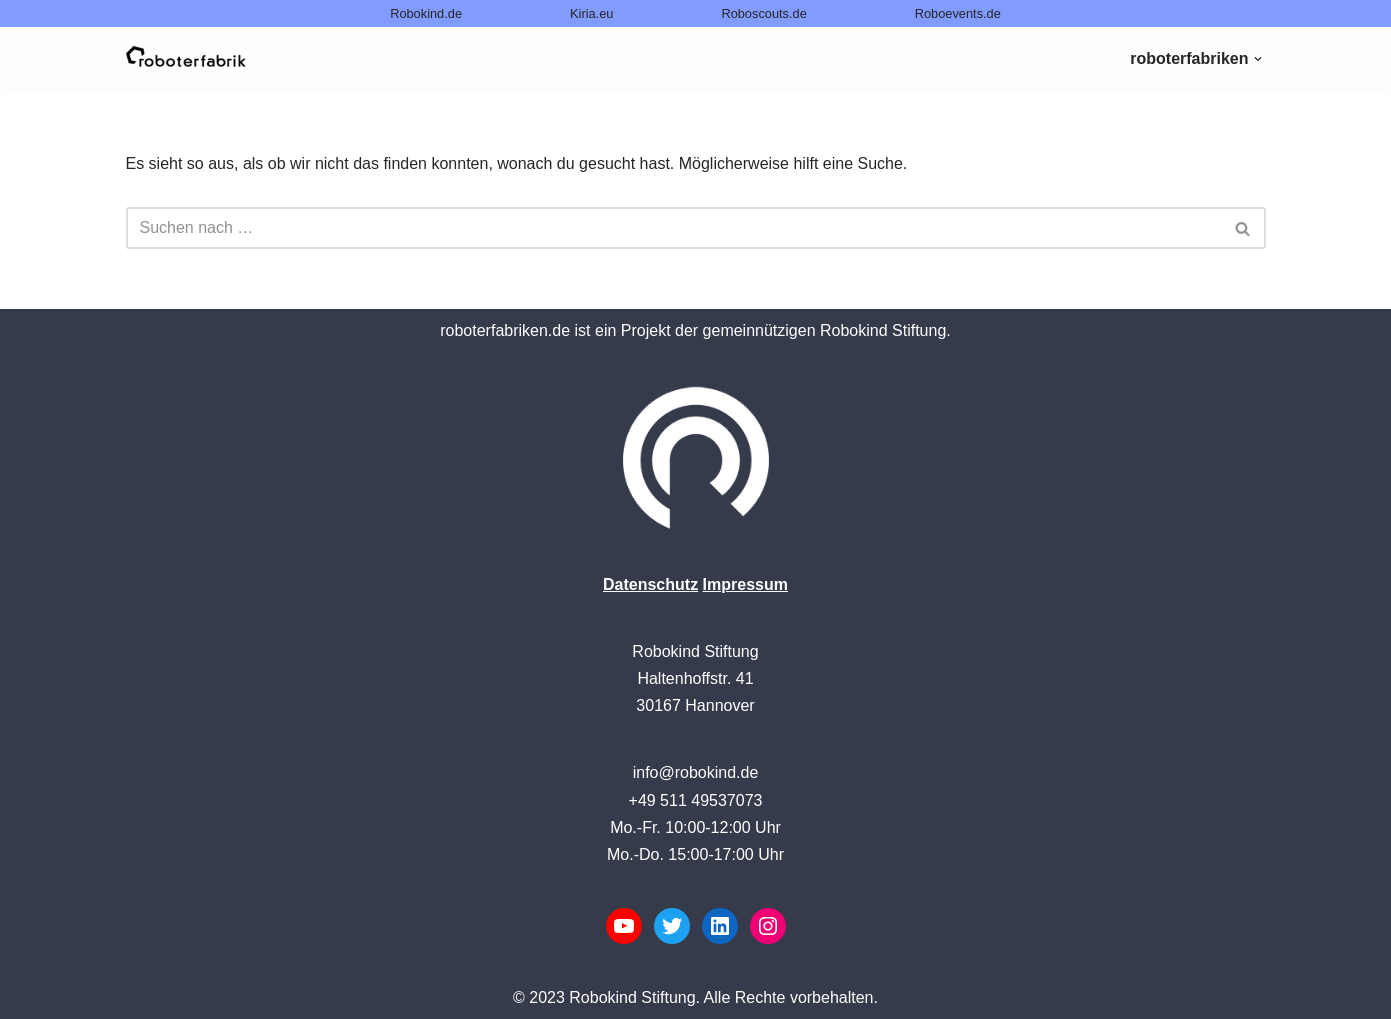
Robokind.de (426, 13)
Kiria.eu (591, 13)
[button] (1258, 59)
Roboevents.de (958, 13)
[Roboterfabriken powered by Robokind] (186, 58)
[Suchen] (673, 228)
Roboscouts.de (763, 13)
